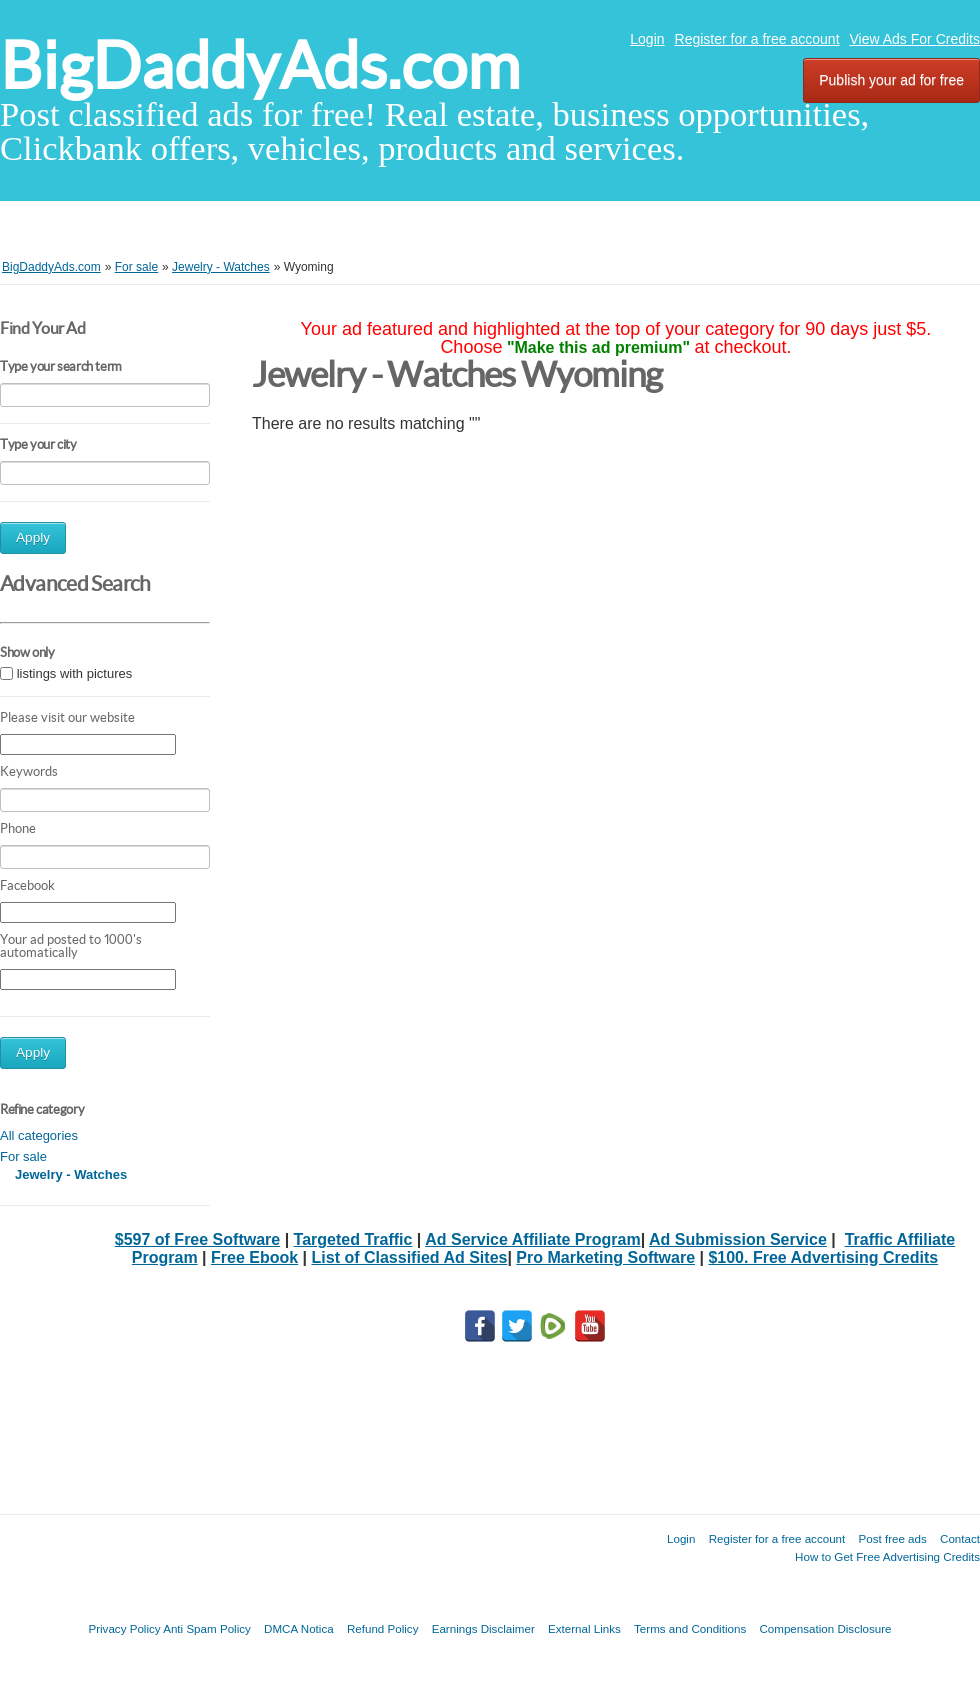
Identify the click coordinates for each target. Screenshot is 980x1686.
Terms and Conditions (690, 1628)
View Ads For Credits (915, 39)
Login (647, 39)
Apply (33, 537)
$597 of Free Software (197, 1239)
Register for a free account (757, 39)
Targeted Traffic (353, 1239)
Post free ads (892, 1538)
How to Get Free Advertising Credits (887, 1556)
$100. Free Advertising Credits (823, 1257)
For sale (23, 1156)
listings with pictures (75, 673)
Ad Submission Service (738, 1239)
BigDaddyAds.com (260, 65)
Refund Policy (383, 1628)
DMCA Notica (299, 1628)
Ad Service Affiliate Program (532, 1239)
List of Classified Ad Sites (410, 1257)
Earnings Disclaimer (483, 1628)
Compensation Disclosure (825, 1628)
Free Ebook (254, 1257)
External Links (584, 1628)
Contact (960, 1538)
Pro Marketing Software (605, 1257)
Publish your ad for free (891, 80)
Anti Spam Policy (207, 1628)
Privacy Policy (124, 1628)
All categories (39, 1135)
